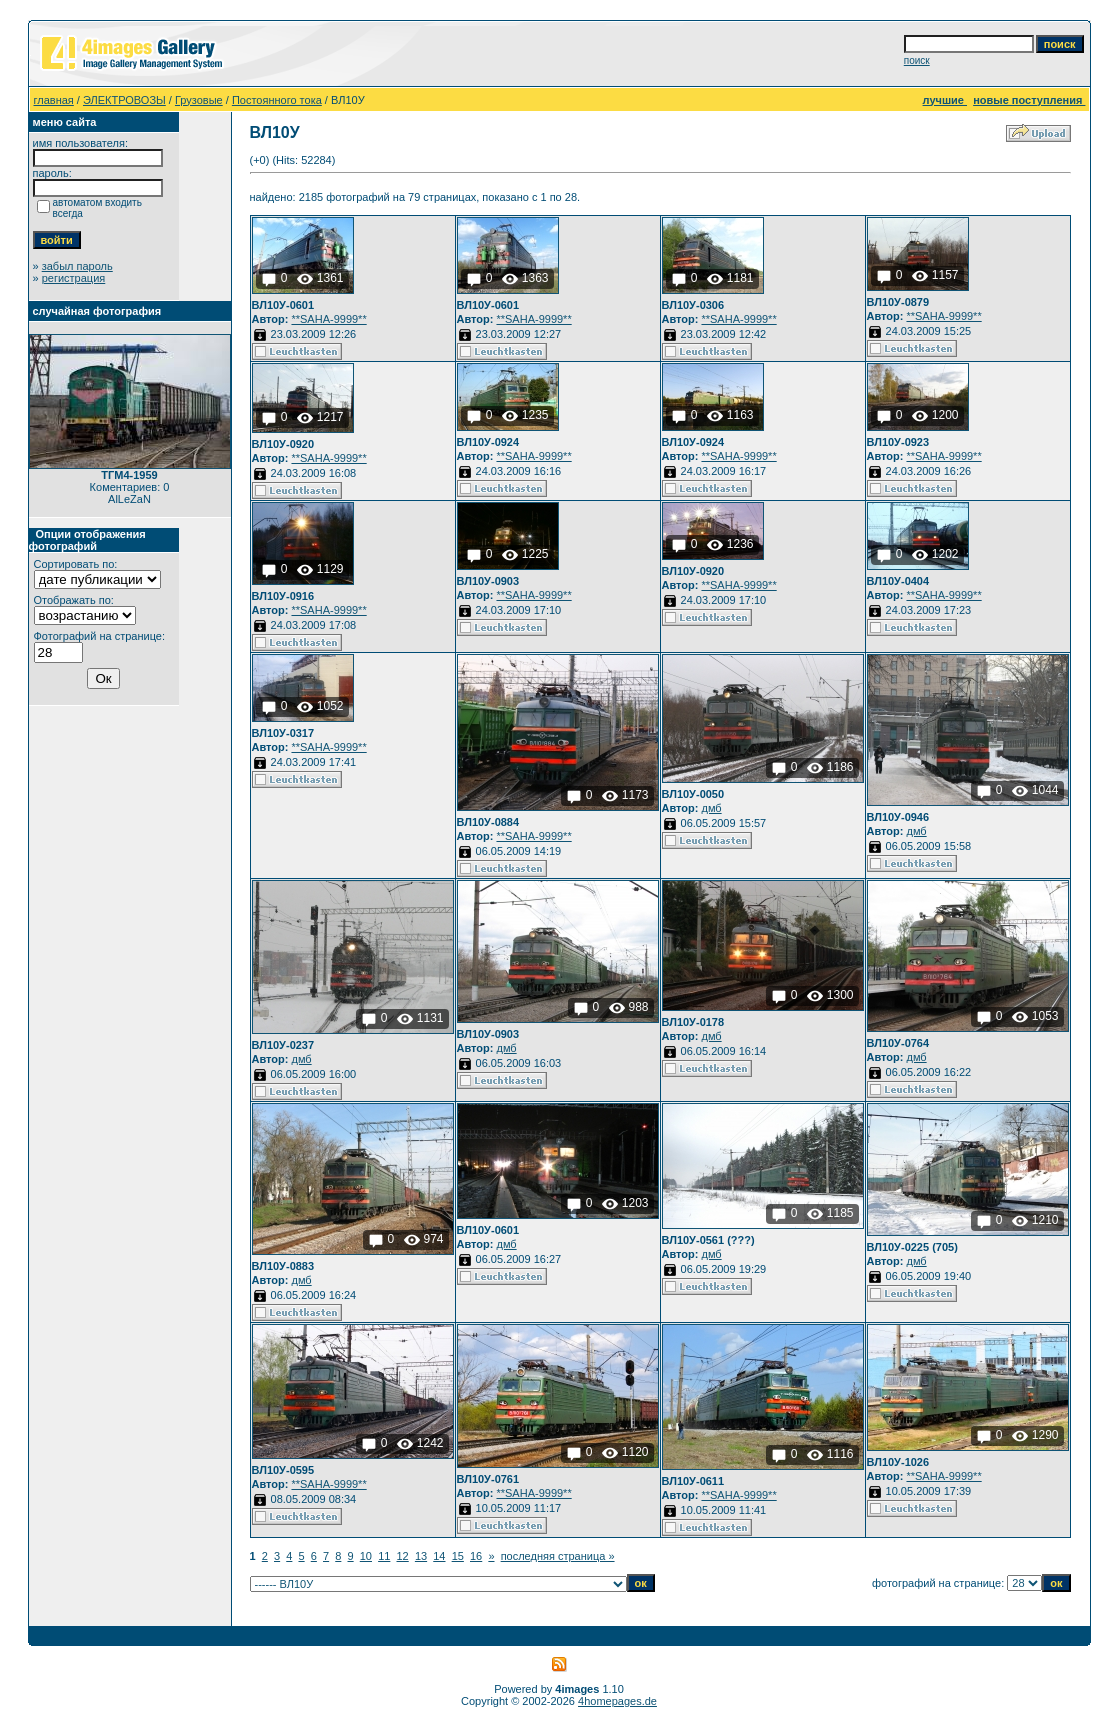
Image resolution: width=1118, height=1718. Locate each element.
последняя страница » (558, 1556)
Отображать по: (74, 600)
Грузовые (199, 100)
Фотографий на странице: (100, 636)
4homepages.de (617, 1701)
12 (403, 1556)
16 (476, 1556)
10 (366, 1556)
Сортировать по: (76, 564)
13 (421, 1556)
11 (384, 1556)
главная (54, 100)
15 (458, 1556)
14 (439, 1556)
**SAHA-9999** (328, 319)
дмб (711, 808)
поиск (917, 60)
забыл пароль (77, 266)
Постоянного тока (277, 100)
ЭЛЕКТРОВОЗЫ (124, 100)
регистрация (74, 278)
